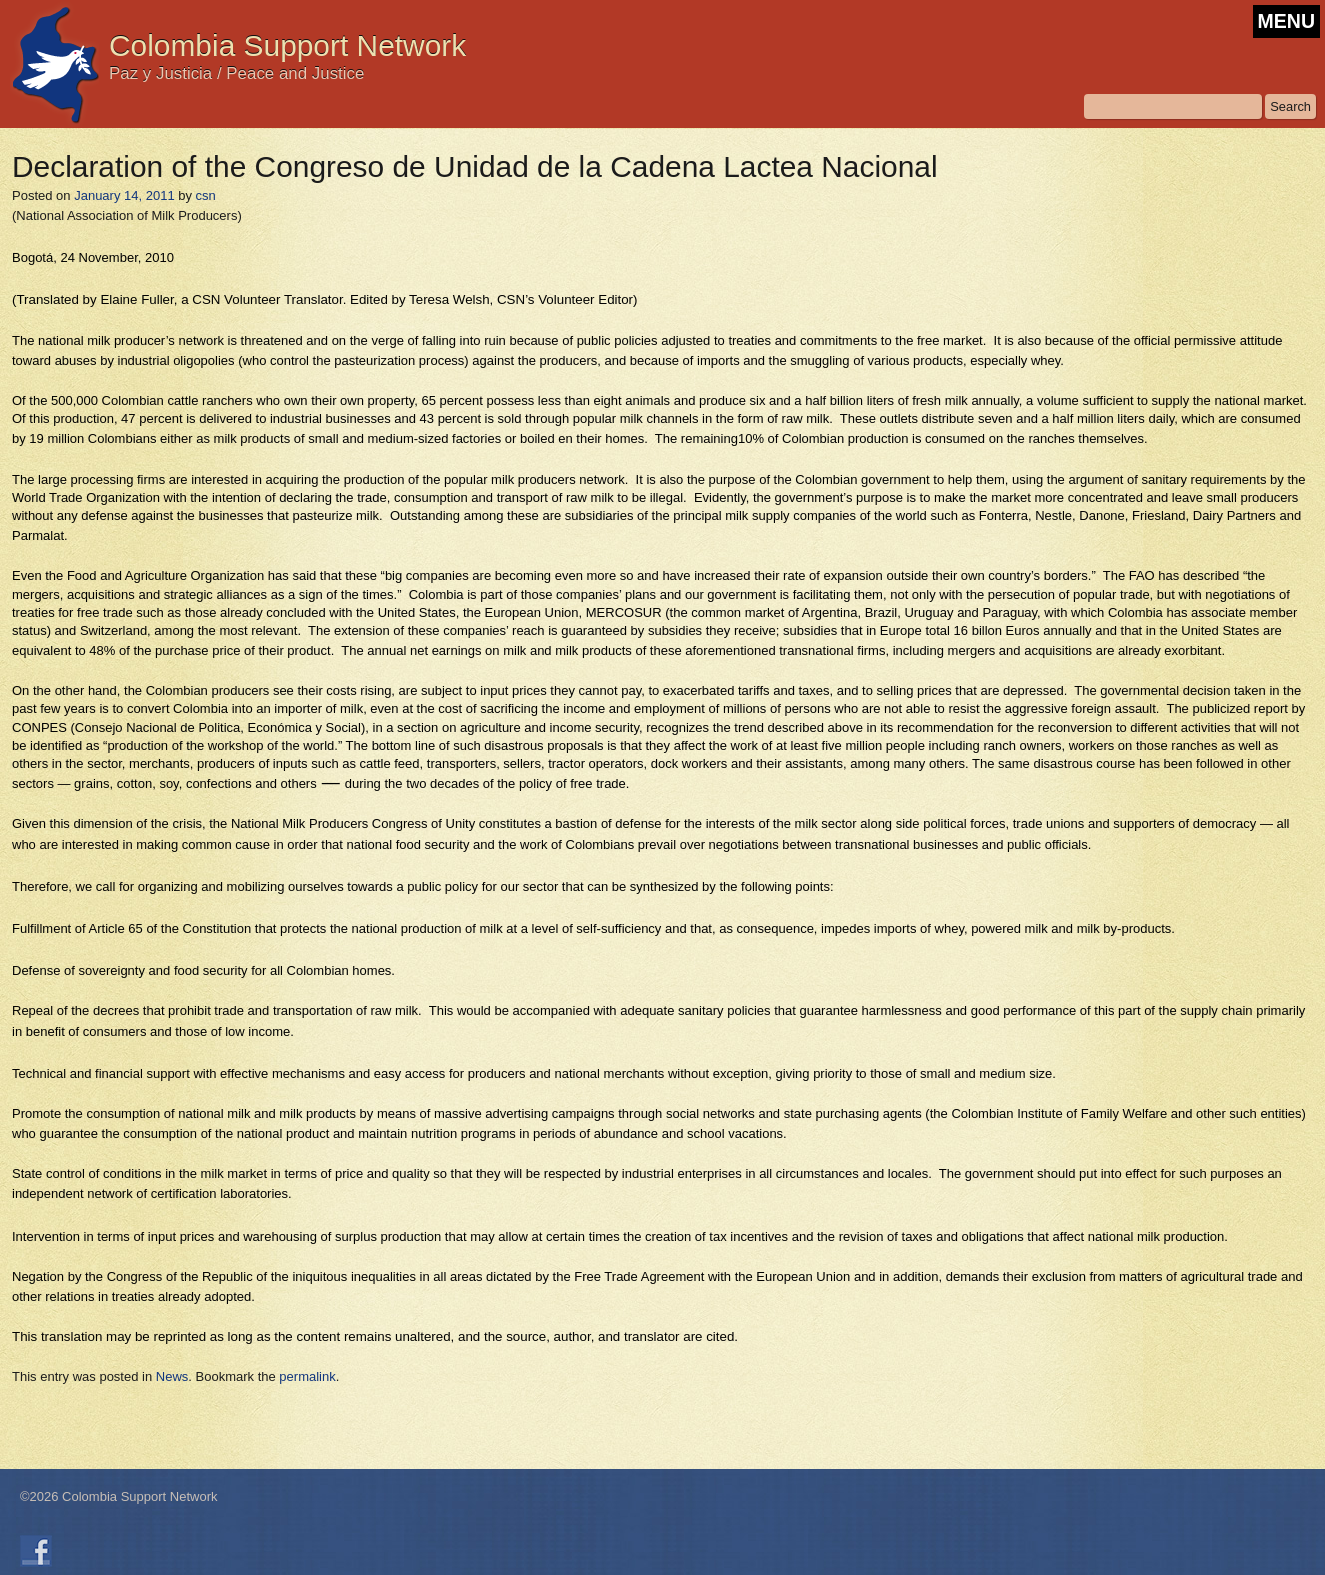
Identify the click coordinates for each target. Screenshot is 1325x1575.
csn (206, 195)
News (172, 1376)
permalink (307, 1376)
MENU (1286, 21)
